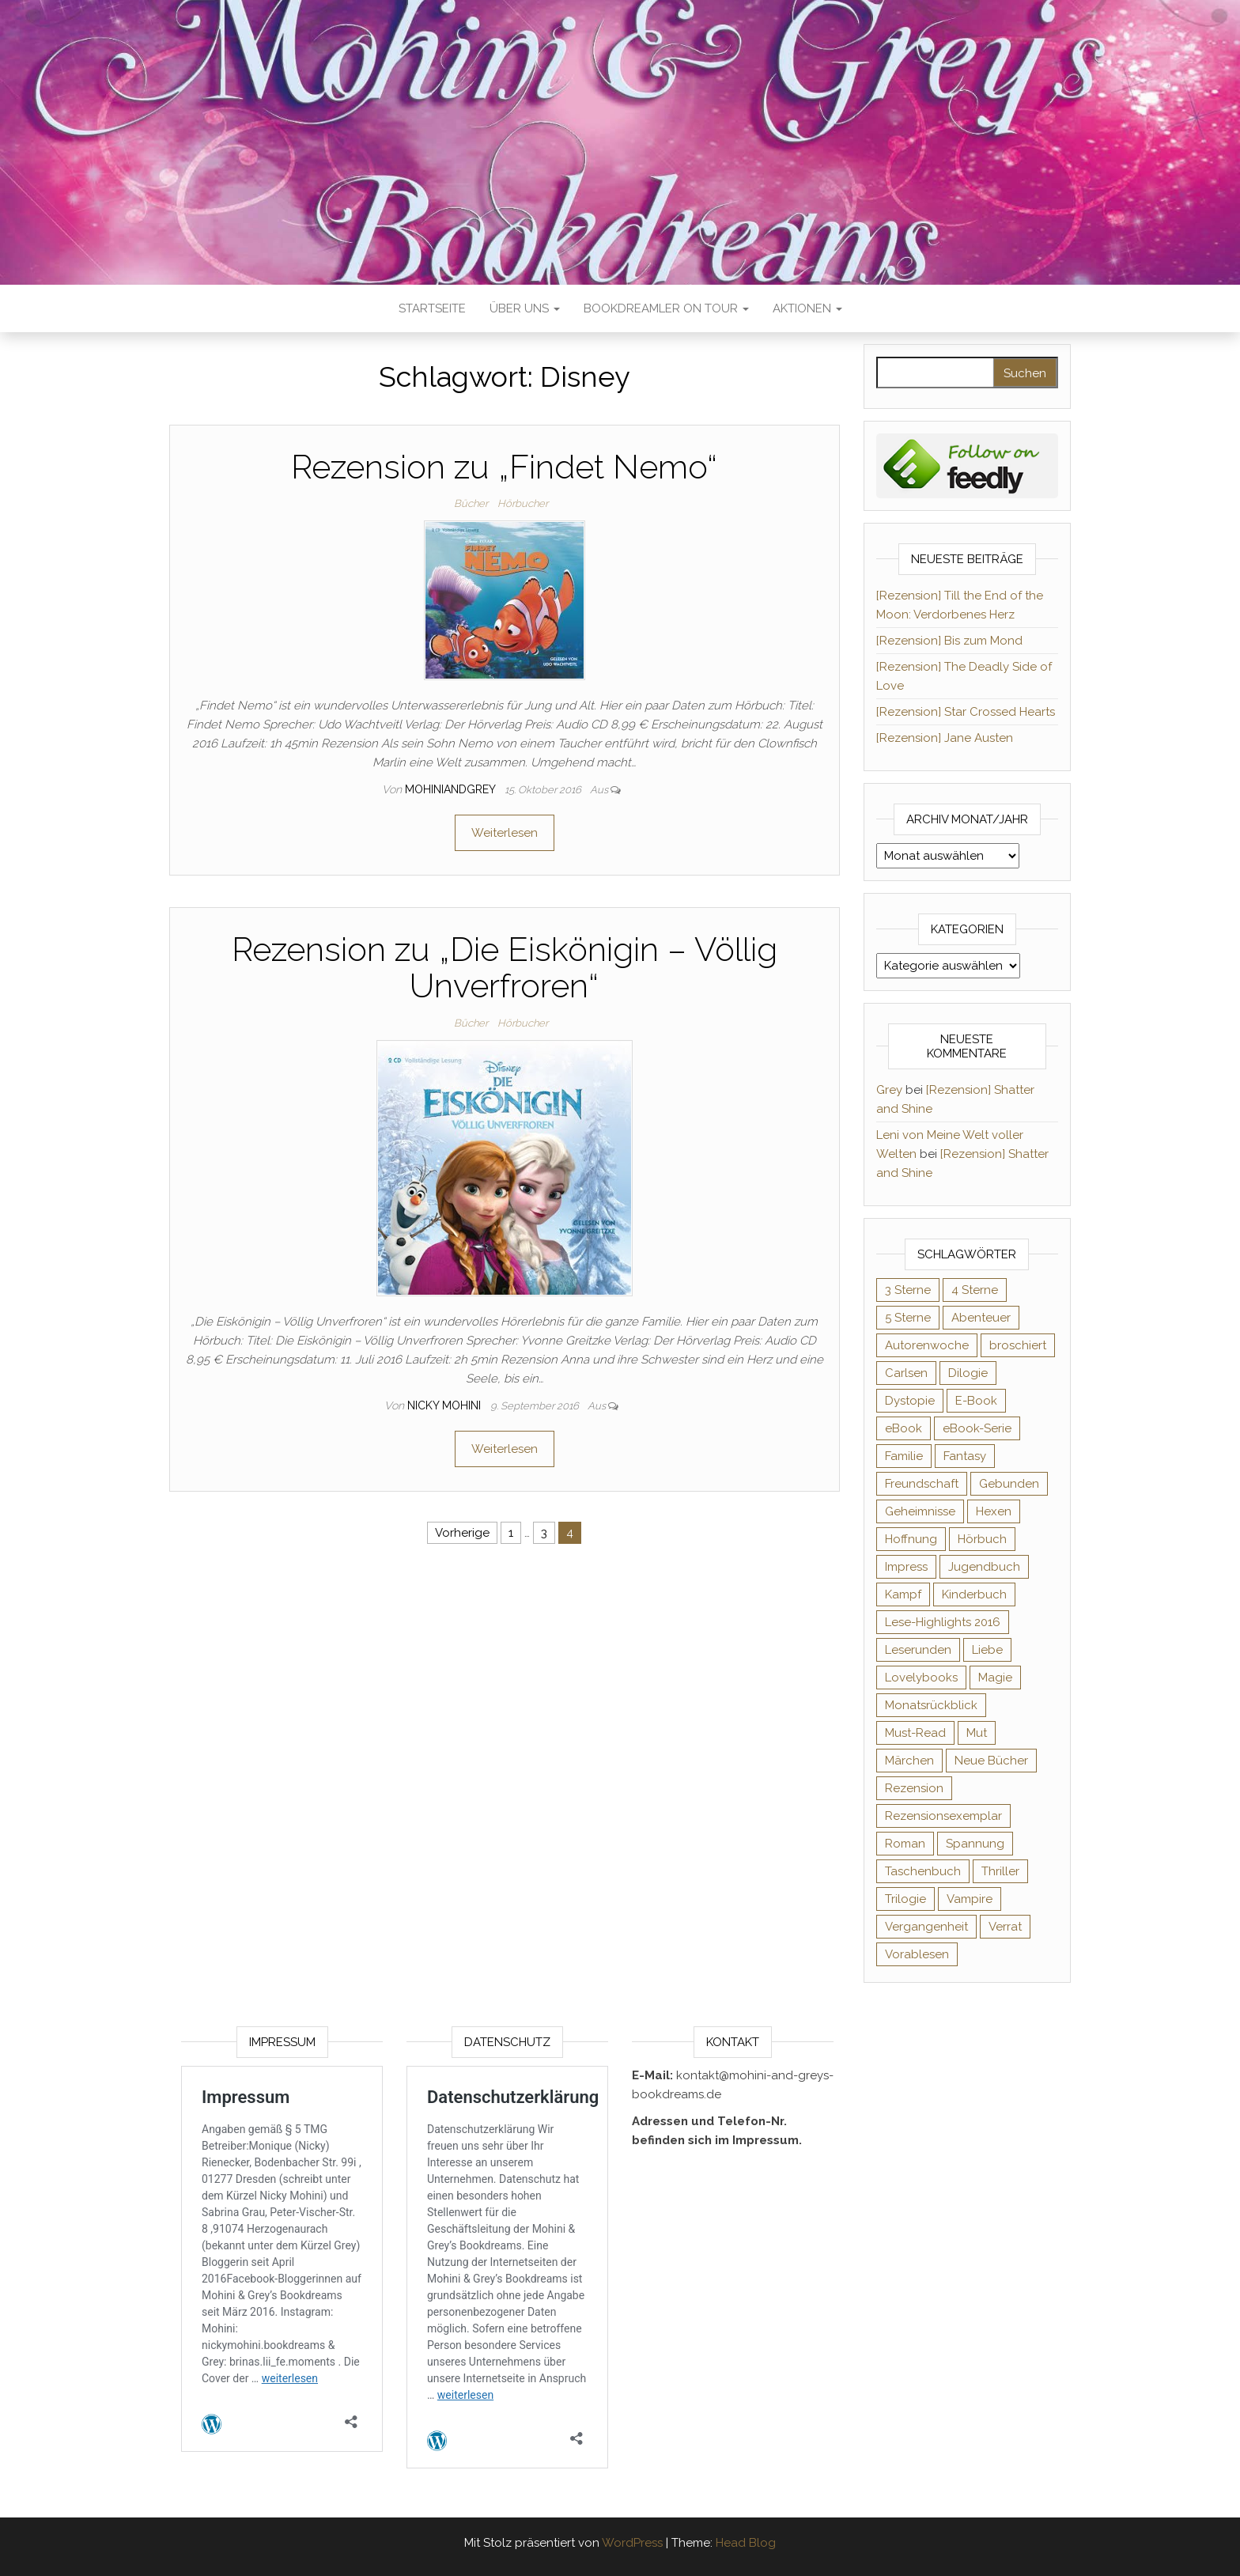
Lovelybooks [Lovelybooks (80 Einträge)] (921, 1677)
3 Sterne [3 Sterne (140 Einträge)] (908, 1290)
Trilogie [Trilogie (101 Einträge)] (905, 1899)
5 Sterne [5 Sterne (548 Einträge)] (908, 1318)
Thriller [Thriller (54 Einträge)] (1000, 1871)
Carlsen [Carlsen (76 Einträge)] (906, 1373)
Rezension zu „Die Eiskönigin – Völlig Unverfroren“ (504, 967)
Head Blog (746, 2543)
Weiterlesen (504, 833)
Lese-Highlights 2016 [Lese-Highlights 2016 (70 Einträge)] (942, 1622)
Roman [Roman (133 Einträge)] (905, 1843)
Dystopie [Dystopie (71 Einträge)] (910, 1401)
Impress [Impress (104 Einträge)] (906, 1567)
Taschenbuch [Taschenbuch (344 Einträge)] (923, 1871)
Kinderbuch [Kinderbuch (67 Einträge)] (974, 1594)
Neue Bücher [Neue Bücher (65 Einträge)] (991, 1760)
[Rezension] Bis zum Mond (949, 641)
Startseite (432, 308)
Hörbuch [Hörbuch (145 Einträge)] (982, 1539)
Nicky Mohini (445, 1405)
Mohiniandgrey (451, 789)
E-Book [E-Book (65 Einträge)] (976, 1401)
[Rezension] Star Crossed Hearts (965, 712)
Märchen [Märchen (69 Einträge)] (909, 1760)
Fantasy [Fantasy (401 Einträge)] (964, 1456)
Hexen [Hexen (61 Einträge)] (993, 1511)
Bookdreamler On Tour (666, 308)
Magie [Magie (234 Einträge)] (995, 1677)
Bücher (471, 503)
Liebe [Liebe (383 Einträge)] (987, 1650)
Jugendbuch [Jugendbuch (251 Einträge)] (984, 1567)
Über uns (525, 308)
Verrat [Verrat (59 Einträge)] (1005, 1927)
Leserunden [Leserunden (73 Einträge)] (918, 1650)
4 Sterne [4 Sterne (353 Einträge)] (974, 1290)
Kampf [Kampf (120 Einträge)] (903, 1594)
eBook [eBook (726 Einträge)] (903, 1428)
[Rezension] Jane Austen (944, 738)
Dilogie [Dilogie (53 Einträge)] (968, 1373)
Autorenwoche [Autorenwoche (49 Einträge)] (927, 1345)
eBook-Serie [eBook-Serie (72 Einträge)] (977, 1428)
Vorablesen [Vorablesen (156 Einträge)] (917, 1954)
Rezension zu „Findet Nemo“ (504, 467)
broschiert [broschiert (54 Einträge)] (1017, 1345)
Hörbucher (522, 503)
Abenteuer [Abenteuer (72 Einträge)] (981, 1318)
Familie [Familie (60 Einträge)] (904, 1456)
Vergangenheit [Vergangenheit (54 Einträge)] (926, 1927)
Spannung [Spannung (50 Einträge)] (975, 1843)
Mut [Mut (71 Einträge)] (976, 1733)
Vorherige (462, 1533)
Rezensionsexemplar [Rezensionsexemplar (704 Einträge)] (943, 1816)
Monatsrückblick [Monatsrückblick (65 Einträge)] (931, 1705)
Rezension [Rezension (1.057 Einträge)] (914, 1788)
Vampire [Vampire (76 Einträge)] (969, 1899)
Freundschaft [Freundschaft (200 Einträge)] (921, 1484)
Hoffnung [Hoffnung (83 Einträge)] (911, 1539)
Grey (889, 1090)
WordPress (632, 2543)
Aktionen (807, 308)
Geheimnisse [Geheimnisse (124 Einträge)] (920, 1511)
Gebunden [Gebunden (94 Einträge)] (1009, 1484)
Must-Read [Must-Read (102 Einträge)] (915, 1733)
